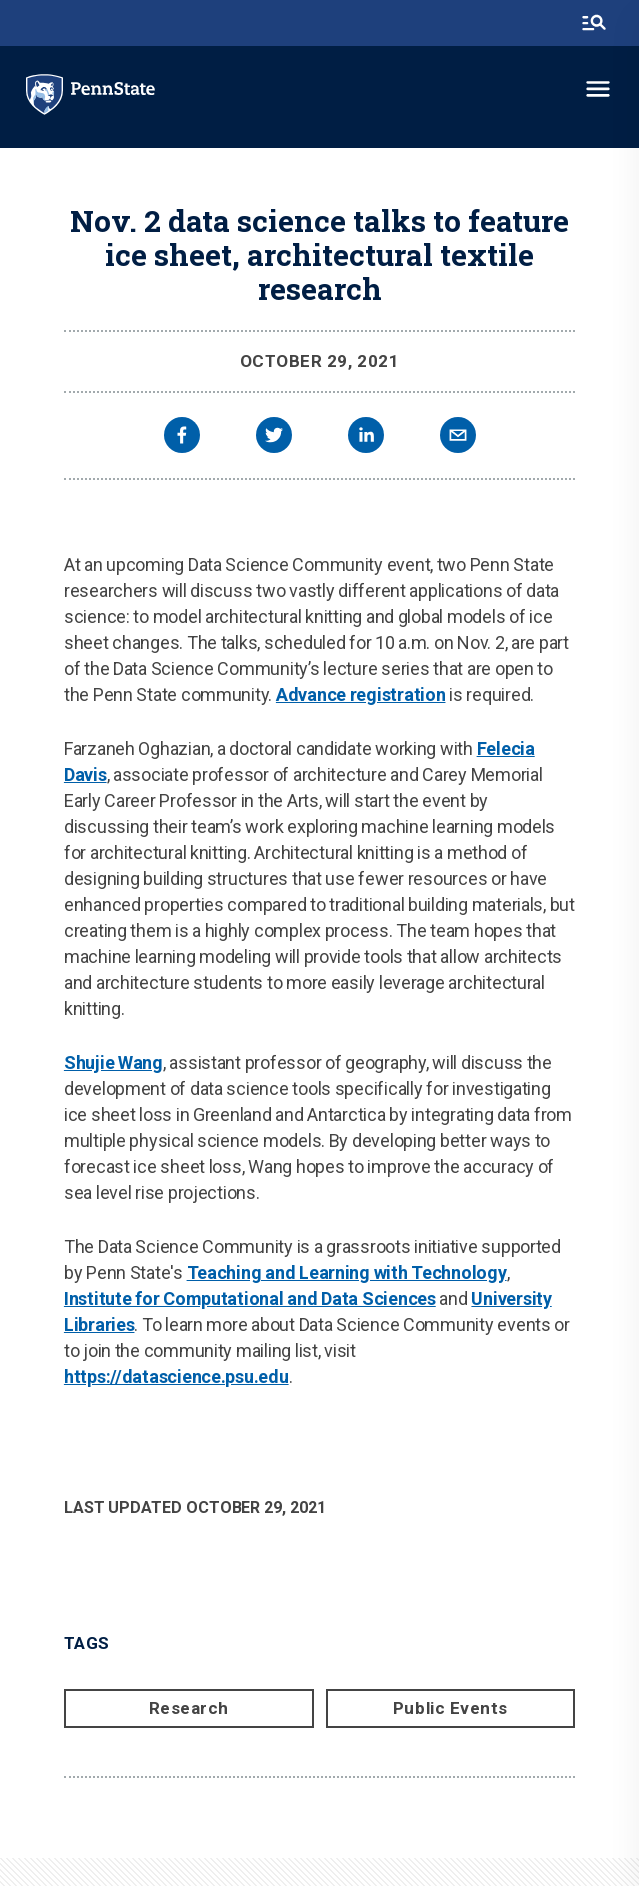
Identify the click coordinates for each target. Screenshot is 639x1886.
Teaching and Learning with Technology (347, 1272)
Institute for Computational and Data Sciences (250, 1298)
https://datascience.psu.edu (176, 1376)
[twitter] (274, 437)
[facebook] (182, 437)
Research (189, 1708)
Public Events (450, 1708)
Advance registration (361, 694)
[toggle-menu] (598, 89)
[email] (458, 437)
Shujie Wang (113, 1062)
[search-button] (594, 23)
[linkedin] (366, 437)
